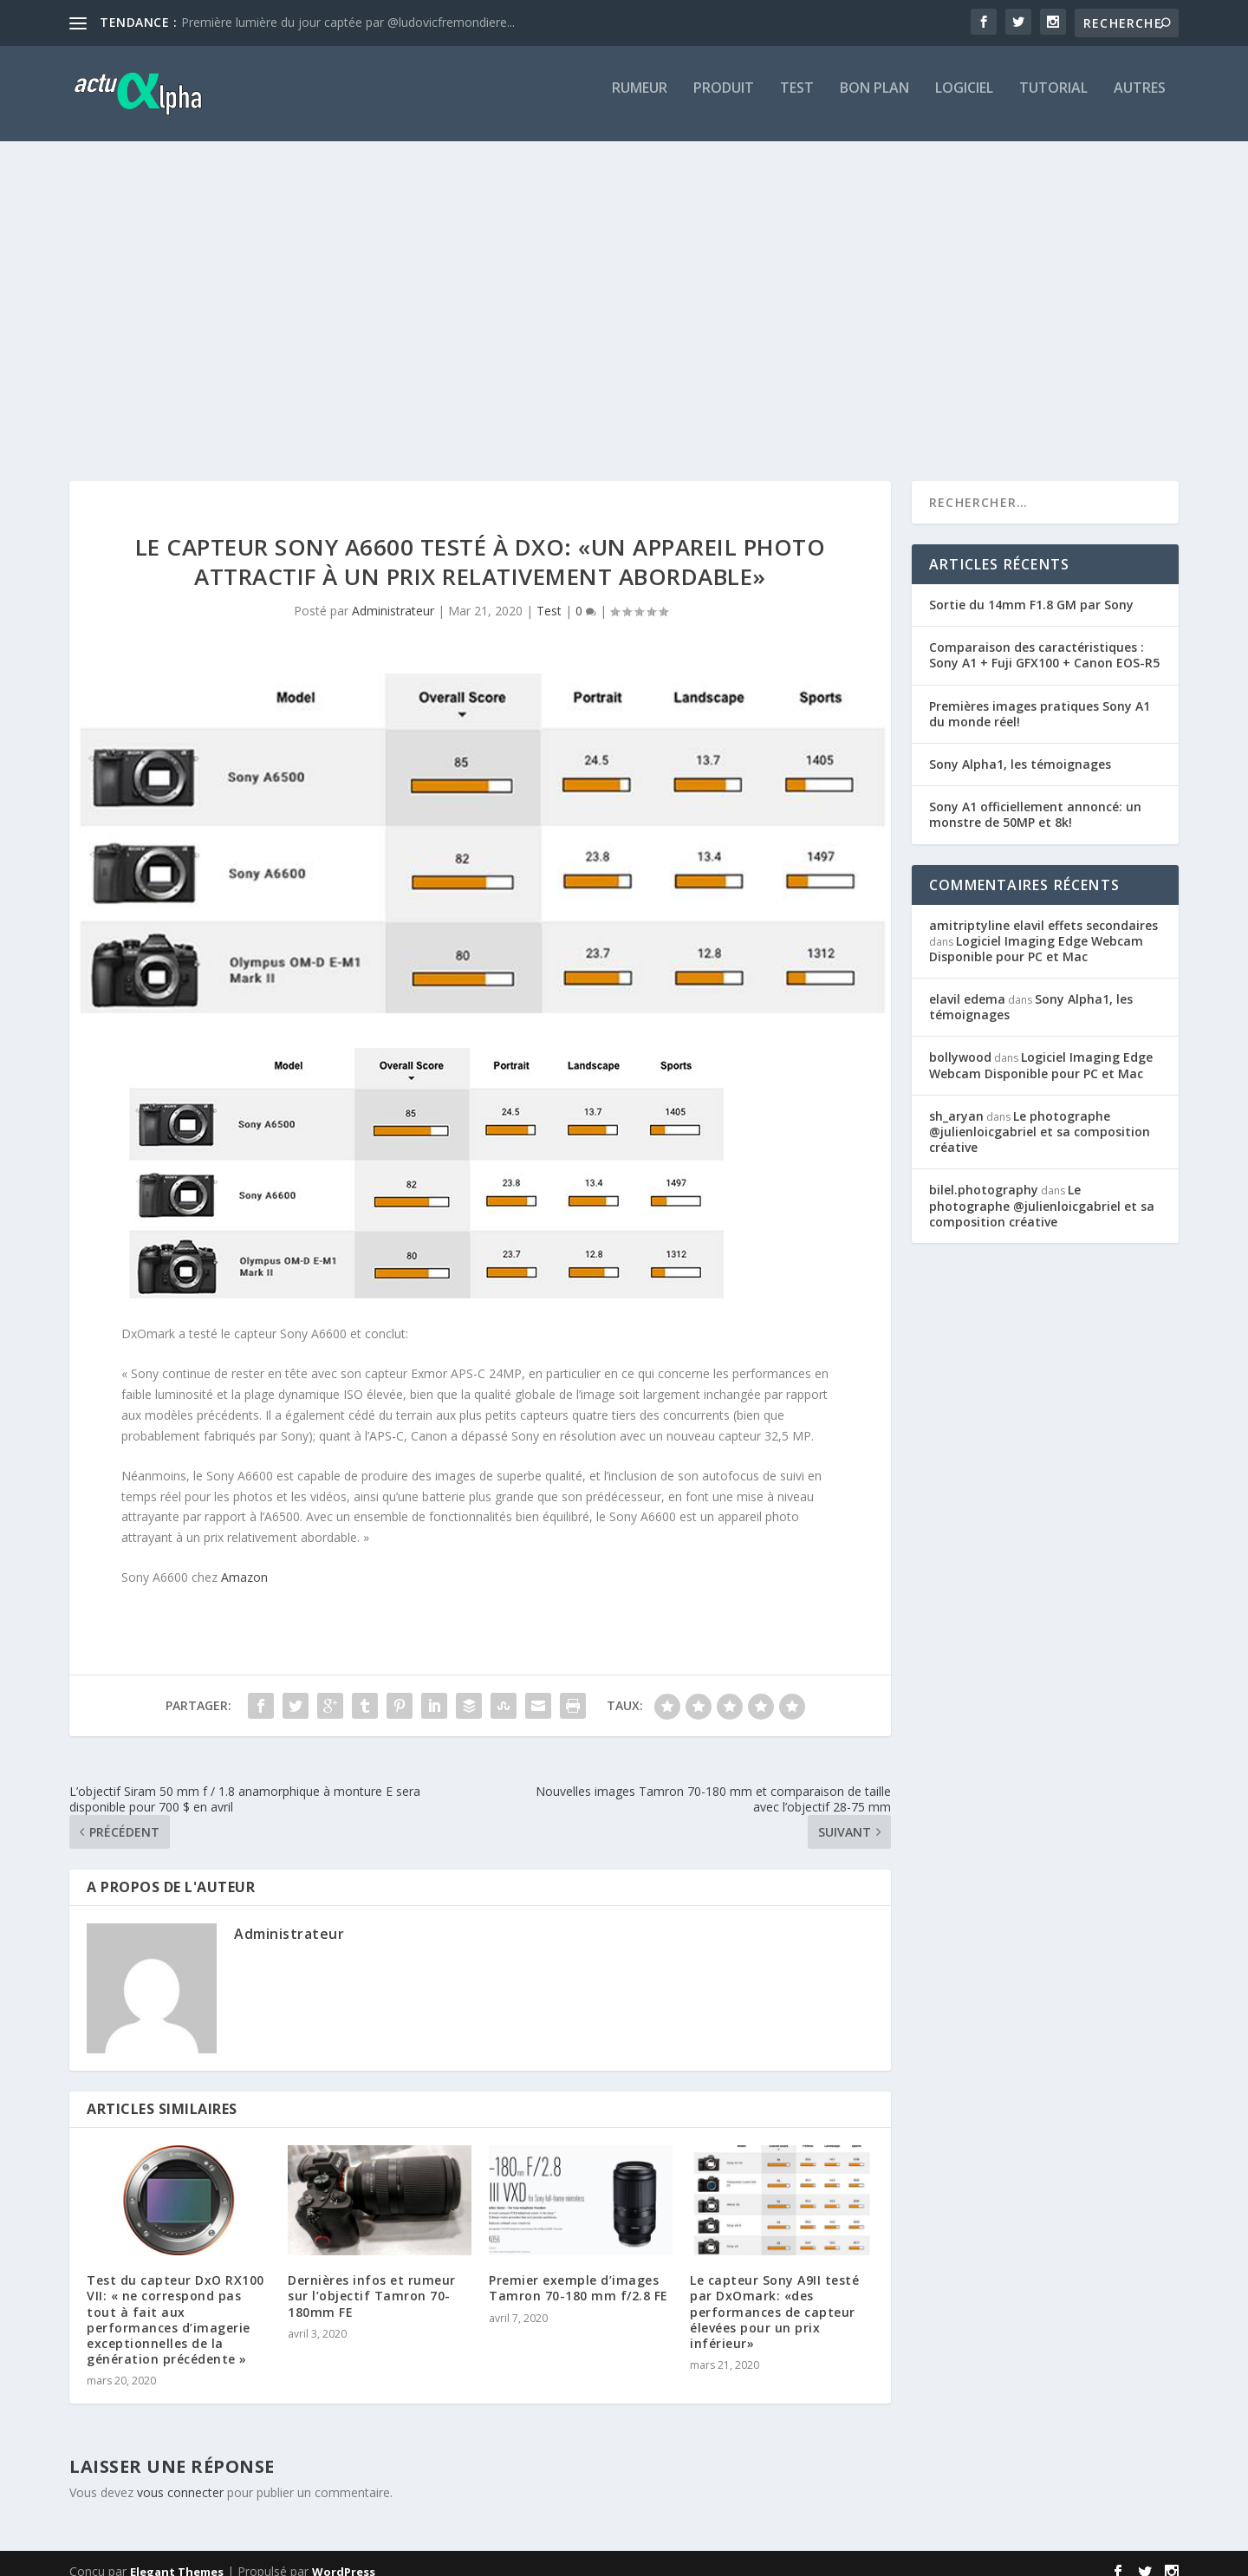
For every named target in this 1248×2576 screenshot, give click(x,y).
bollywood (960, 1041)
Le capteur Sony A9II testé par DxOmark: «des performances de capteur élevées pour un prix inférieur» (774, 2296)
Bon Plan (874, 101)
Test (797, 101)
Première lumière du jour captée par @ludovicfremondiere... (348, 22)
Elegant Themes (177, 2556)
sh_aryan (956, 1100)
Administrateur (393, 595)
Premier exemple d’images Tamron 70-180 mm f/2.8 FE (578, 2272)
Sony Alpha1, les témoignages (1020, 748)
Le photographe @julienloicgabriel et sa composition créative (1039, 1116)
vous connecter (180, 2477)
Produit (723, 101)
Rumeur (639, 101)
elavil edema (967, 983)
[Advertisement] (624, 309)
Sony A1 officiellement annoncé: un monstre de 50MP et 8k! (1035, 799)
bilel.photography (983, 1174)
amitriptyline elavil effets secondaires (1043, 909)
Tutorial (1053, 101)
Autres (1140, 101)
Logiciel (964, 101)
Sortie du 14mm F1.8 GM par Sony (1031, 589)
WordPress (343, 2556)
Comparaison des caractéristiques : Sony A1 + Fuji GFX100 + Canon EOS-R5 (1044, 639)
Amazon (244, 1561)
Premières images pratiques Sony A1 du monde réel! (1039, 698)
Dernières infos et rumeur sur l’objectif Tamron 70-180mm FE (372, 2280)
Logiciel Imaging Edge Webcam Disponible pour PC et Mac (1036, 933)
